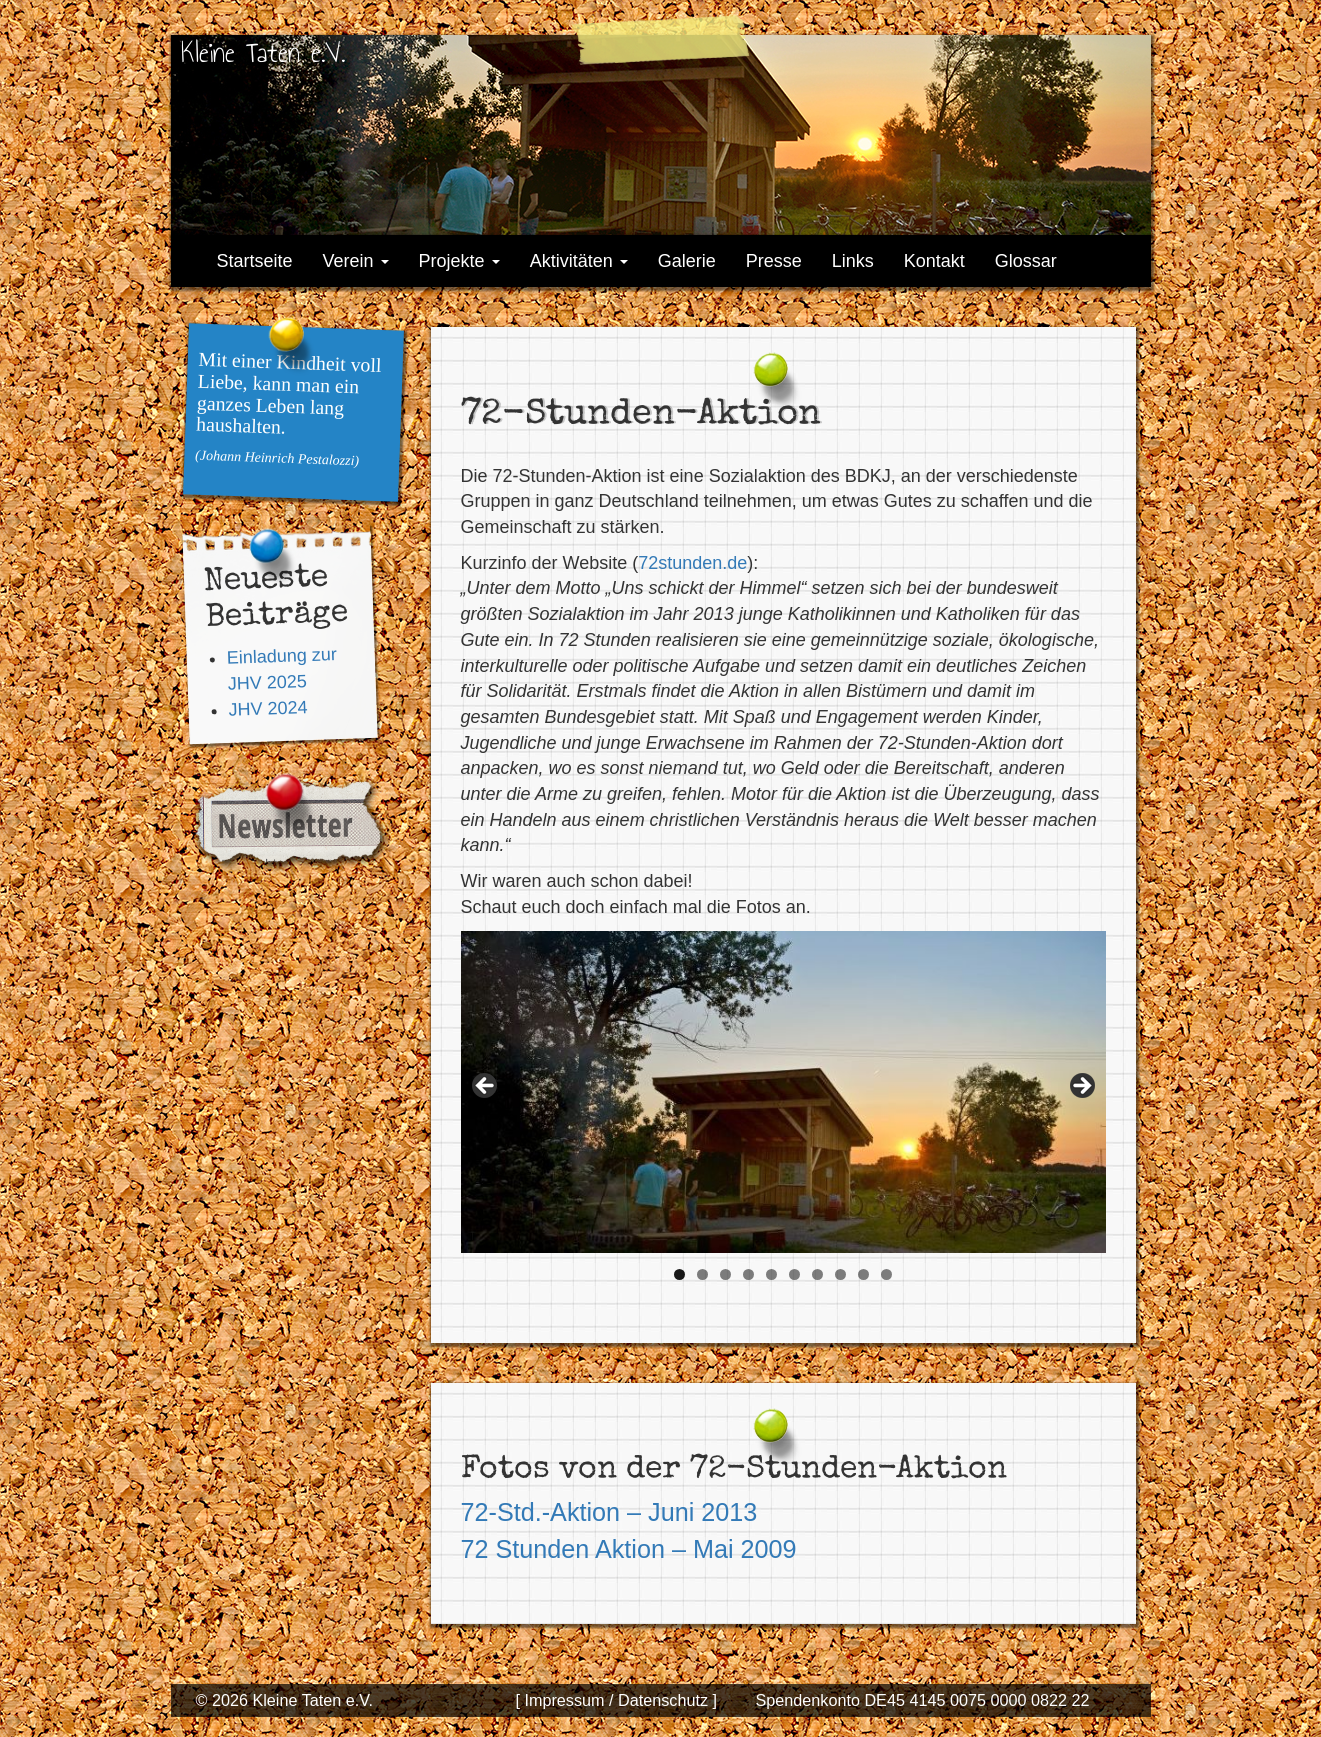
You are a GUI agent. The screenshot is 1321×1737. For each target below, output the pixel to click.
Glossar (1026, 261)
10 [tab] (886, 1274)
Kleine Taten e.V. (263, 52)
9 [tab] (863, 1274)
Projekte (459, 261)
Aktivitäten (579, 261)
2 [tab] (702, 1274)
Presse (774, 261)
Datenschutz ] (665, 1700)
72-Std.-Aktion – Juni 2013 (609, 1512)
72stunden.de (692, 563)
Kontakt (934, 261)
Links (853, 261)
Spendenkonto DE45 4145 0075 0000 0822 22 (922, 1700)
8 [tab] (840, 1274)
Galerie (687, 261)
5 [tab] (771, 1274)
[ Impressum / (564, 1700)
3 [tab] (725, 1274)
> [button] (1081, 1087)
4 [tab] (748, 1274)
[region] (783, 1092)
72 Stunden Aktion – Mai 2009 (629, 1549)
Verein (356, 261)
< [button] (486, 1087)
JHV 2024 (268, 708)
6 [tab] (794, 1274)
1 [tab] (679, 1274)
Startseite (255, 261)
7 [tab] (817, 1274)
